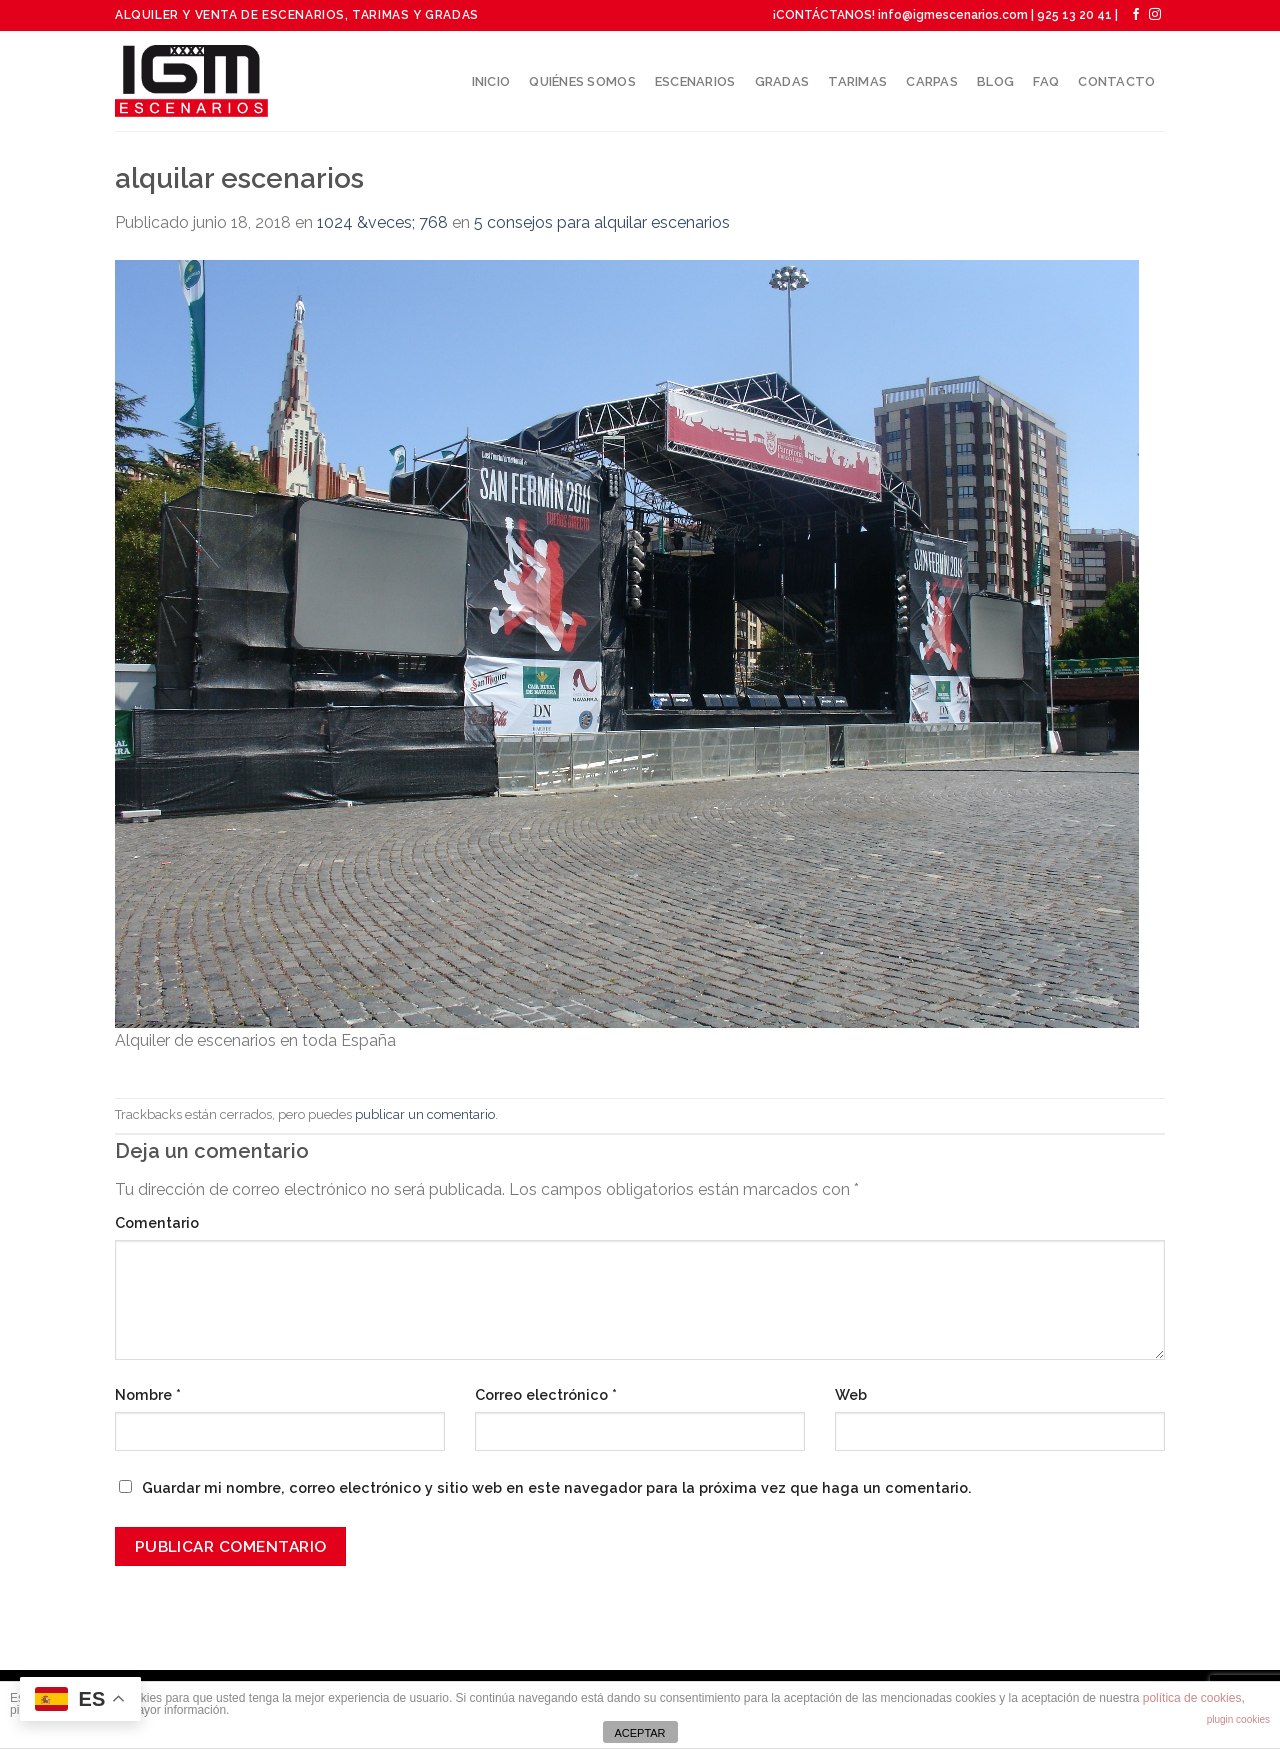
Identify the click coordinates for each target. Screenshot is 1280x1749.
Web (851, 1394)
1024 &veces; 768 (382, 222)
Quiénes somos (582, 81)
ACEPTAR (639, 1733)
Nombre (148, 1394)
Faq (1046, 81)
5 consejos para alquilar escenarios (602, 222)
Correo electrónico (546, 1394)
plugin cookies (1238, 1719)
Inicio (491, 81)
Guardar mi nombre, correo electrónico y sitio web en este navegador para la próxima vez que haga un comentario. (557, 1487)
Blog (995, 81)
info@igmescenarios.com (953, 15)
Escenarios (695, 81)
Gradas (782, 81)
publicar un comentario (425, 1114)
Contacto (1116, 81)
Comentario (157, 1222)
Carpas (932, 81)
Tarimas (857, 81)
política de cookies (1192, 1698)
